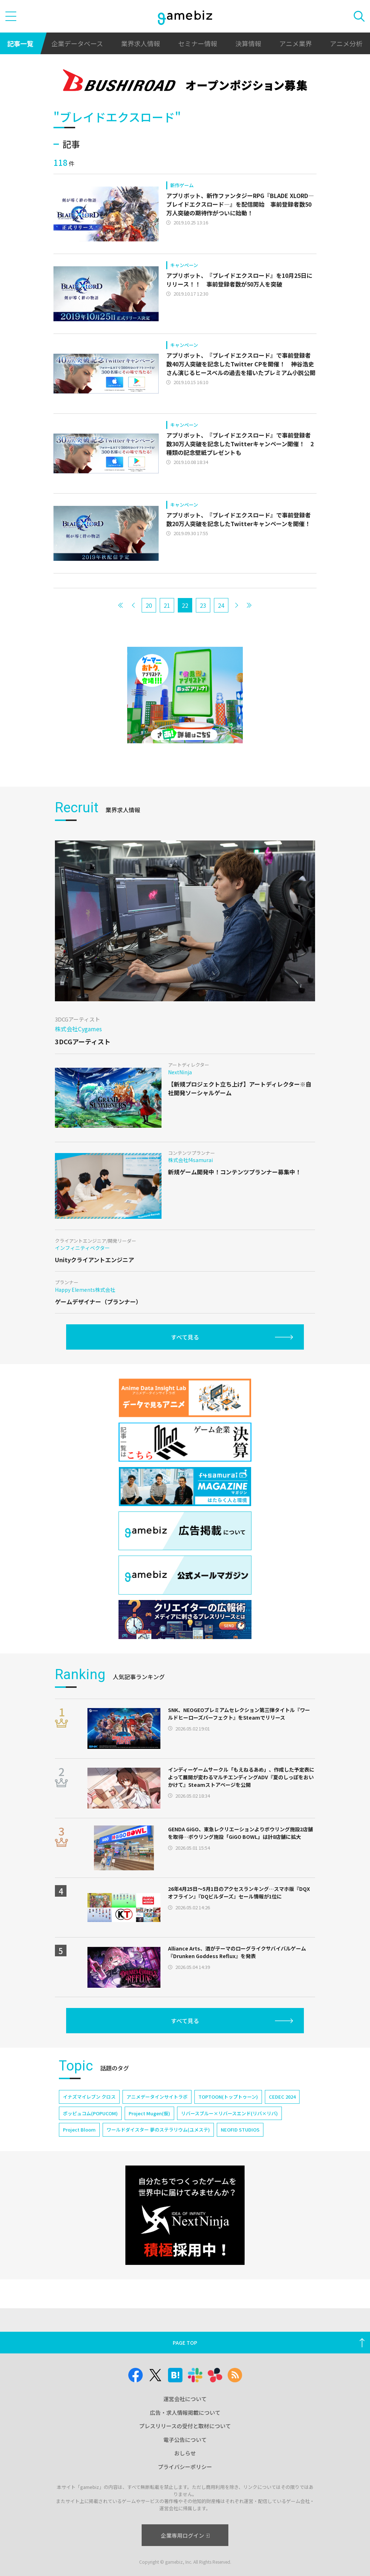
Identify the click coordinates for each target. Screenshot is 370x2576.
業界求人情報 (140, 43)
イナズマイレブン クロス (89, 2096)
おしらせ (185, 2453)
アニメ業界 (295, 43)
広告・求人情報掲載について (185, 2412)
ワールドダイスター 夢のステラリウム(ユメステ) (158, 2129)
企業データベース (77, 43)
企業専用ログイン (185, 2535)
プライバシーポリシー (185, 2466)
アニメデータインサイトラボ (157, 2096)
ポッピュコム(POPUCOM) (90, 2113)
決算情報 (248, 43)
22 (185, 605)
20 (149, 605)
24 (221, 605)
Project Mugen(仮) (149, 2113)
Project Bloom (79, 2129)
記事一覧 (20, 43)
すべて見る (185, 1337)
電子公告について (185, 2439)
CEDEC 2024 (282, 2096)
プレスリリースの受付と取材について (185, 2426)
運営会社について (185, 2399)
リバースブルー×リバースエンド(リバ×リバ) (229, 2113)
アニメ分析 (346, 43)
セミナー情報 (197, 43)
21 (167, 605)
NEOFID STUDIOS (240, 2129)
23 (203, 605)
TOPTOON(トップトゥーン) (228, 2096)
